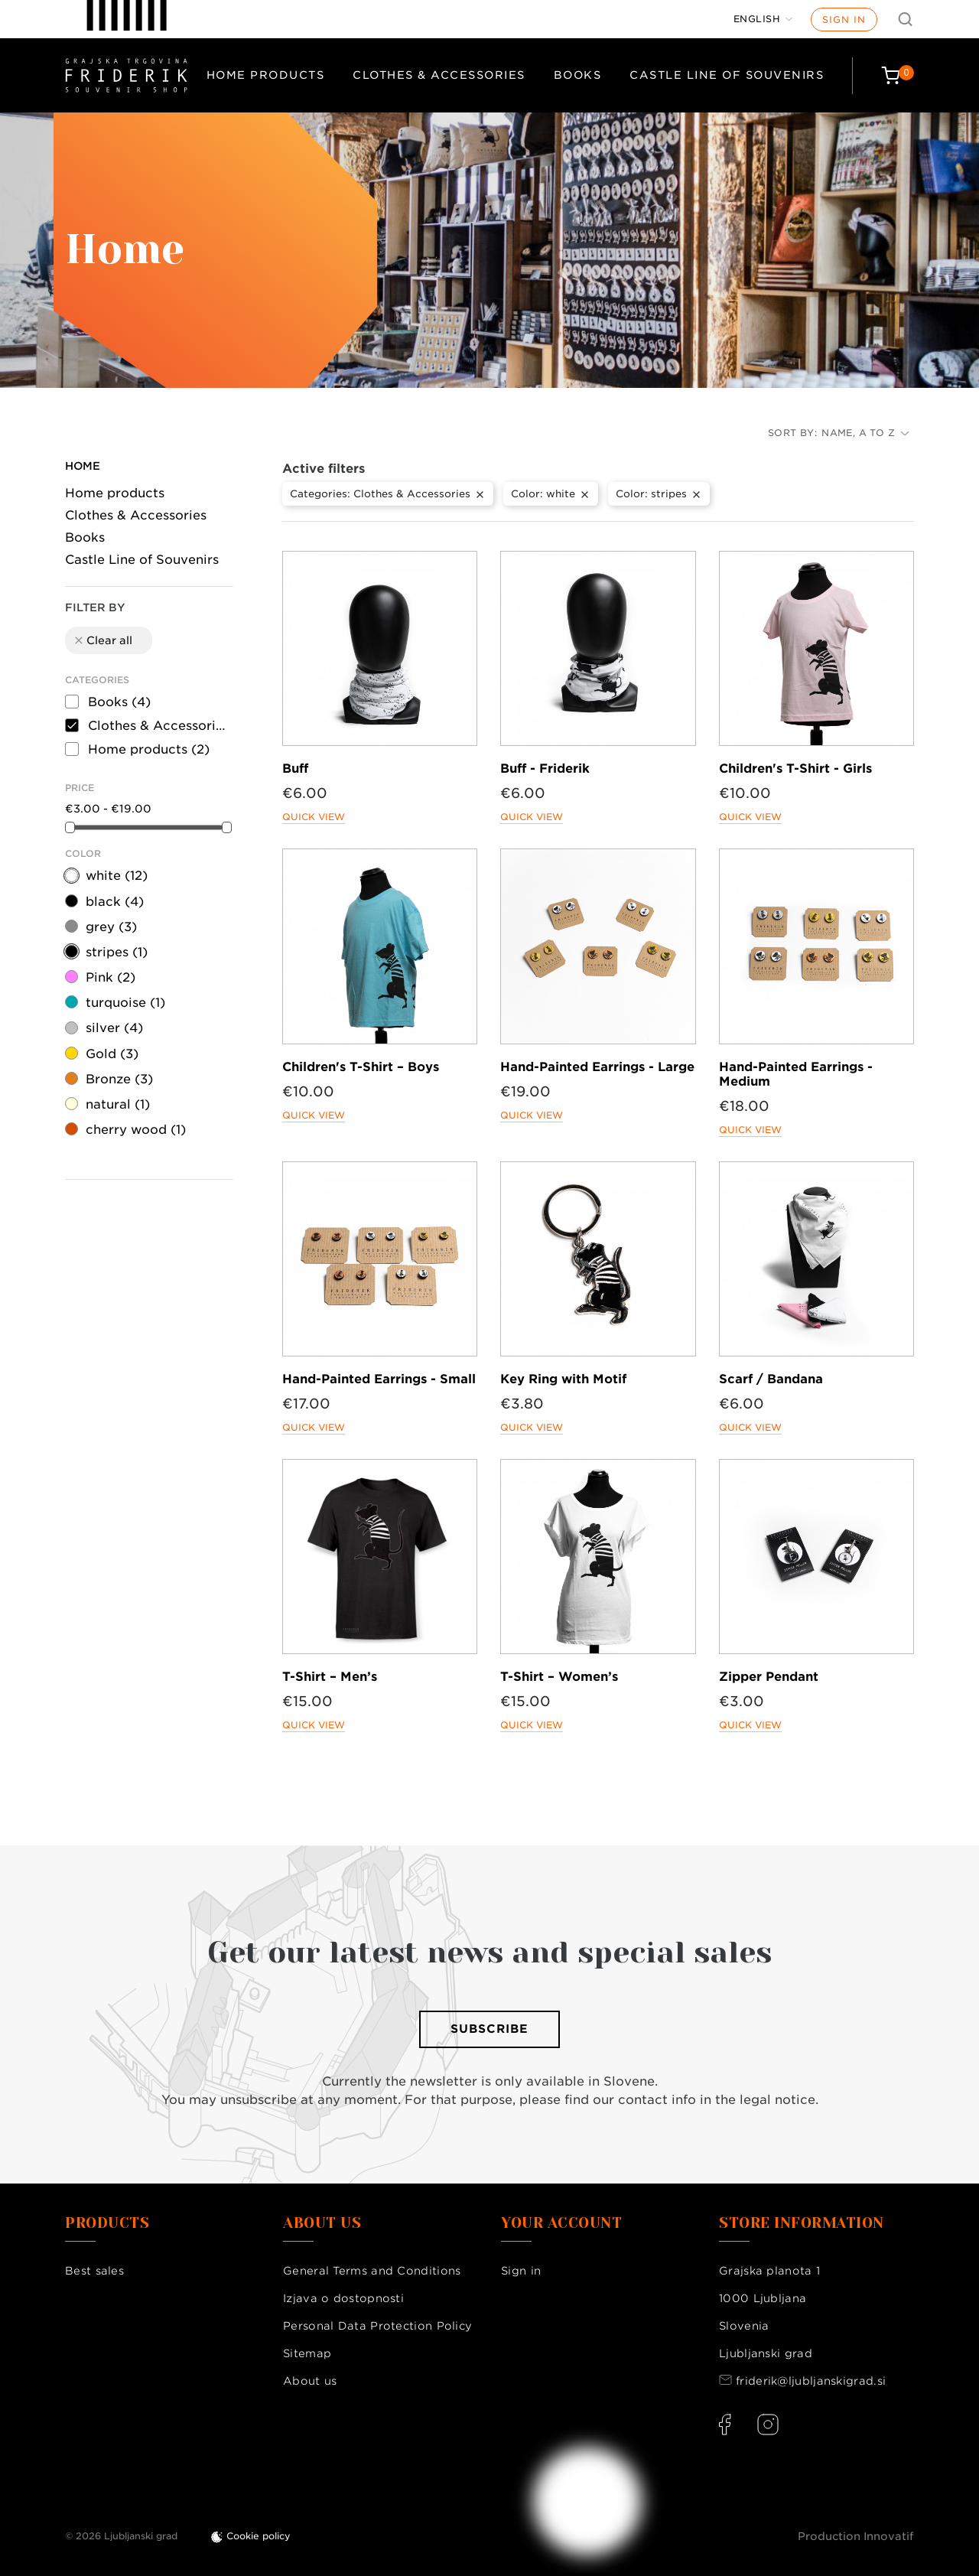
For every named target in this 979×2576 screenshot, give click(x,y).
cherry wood (136, 1129)
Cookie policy (258, 2536)
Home (82, 466)
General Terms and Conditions (371, 2271)
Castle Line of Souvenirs (726, 75)
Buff (295, 768)
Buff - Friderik (545, 768)
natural (118, 1104)
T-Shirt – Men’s (329, 1676)
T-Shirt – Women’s (559, 1676)
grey (111, 927)
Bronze (119, 1079)
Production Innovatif (856, 2536)
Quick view (313, 816)
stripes (117, 952)
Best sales (94, 2271)
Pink (110, 977)
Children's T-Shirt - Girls (795, 768)
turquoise (125, 1002)
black (115, 901)
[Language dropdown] (763, 19)
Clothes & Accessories (439, 75)
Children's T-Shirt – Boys (360, 1067)
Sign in (844, 19)
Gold (112, 1054)
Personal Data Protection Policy (377, 2326)
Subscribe (489, 2029)
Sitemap (307, 2353)
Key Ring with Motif (563, 1379)
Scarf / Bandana (771, 1379)
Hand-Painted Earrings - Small (379, 1379)
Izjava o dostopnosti (343, 2298)
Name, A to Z (865, 432)
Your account (561, 2223)
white (117, 875)
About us (310, 2381)
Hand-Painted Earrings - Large (597, 1067)
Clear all (102, 640)
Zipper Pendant (768, 1676)
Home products (266, 75)
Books (578, 75)
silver (114, 1028)
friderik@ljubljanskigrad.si (811, 2381)
